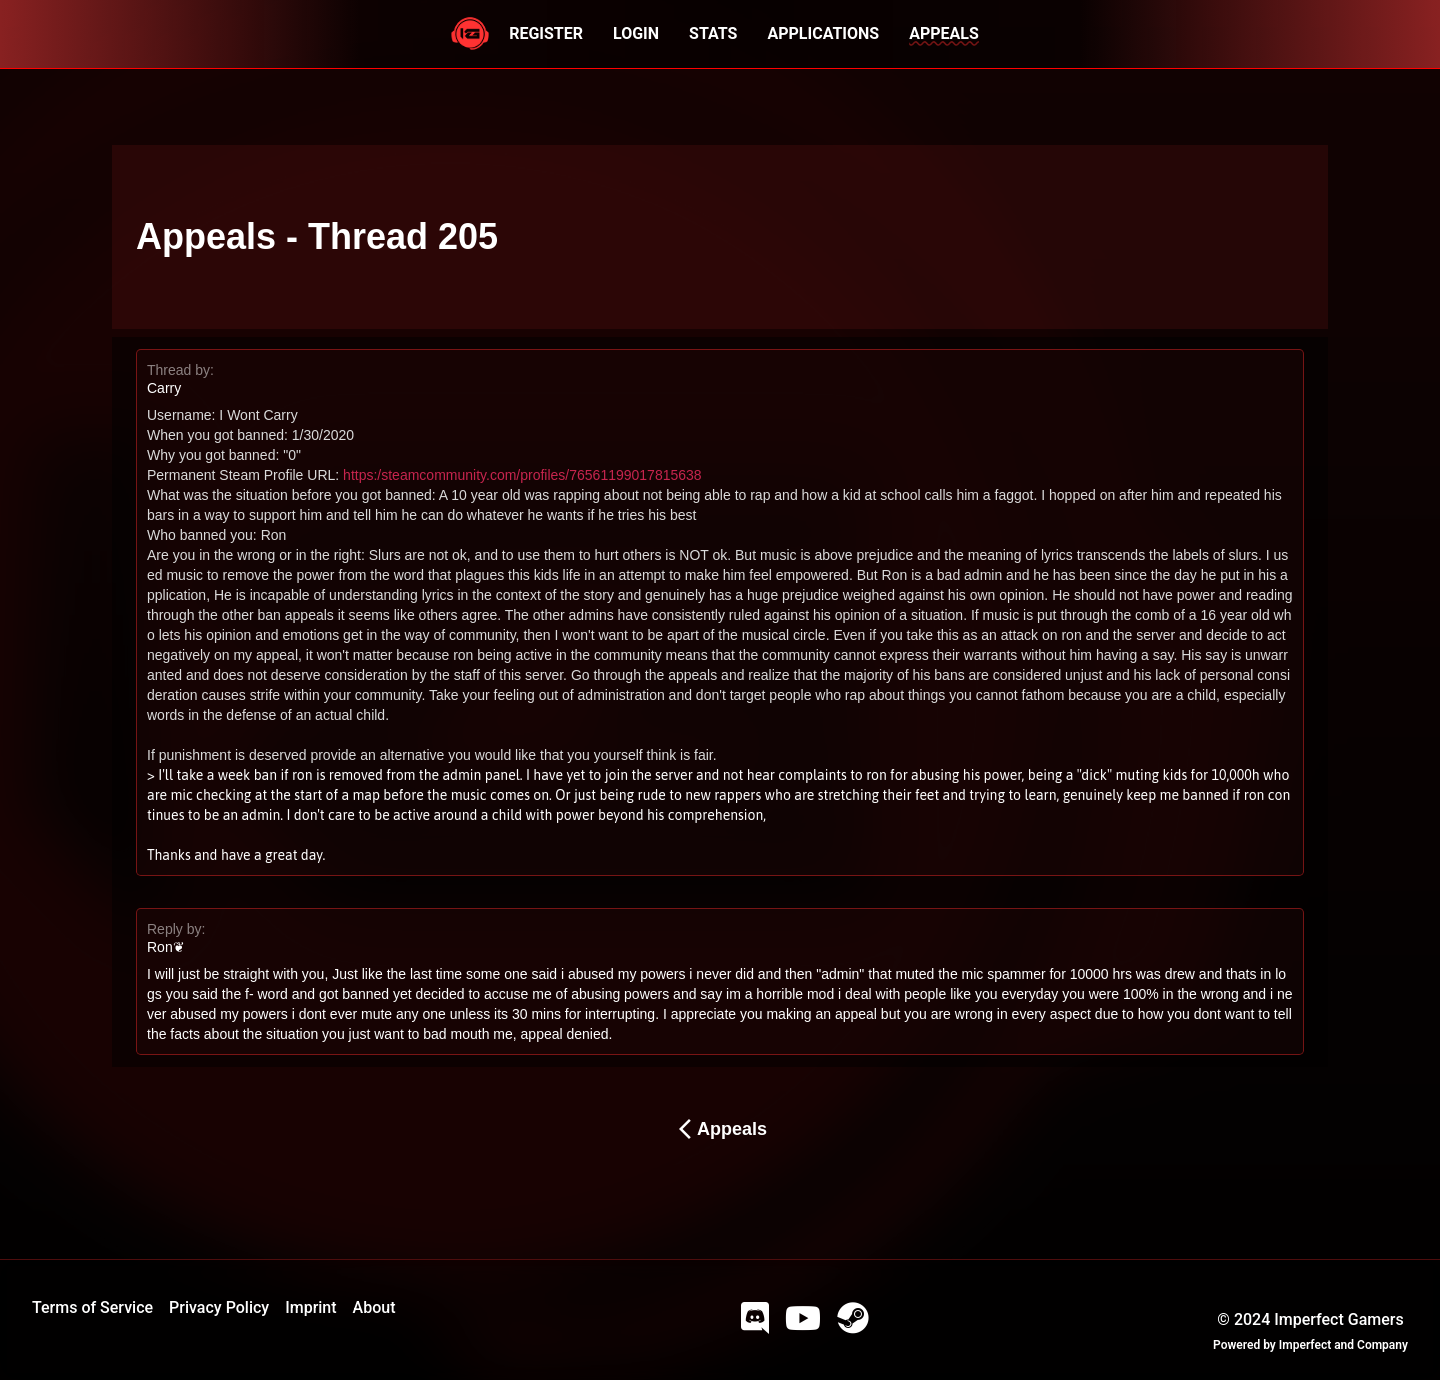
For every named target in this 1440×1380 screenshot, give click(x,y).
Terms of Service (92, 1307)
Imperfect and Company (1343, 1345)
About (374, 1307)
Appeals (720, 1129)
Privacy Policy (219, 1307)
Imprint (310, 1307)
